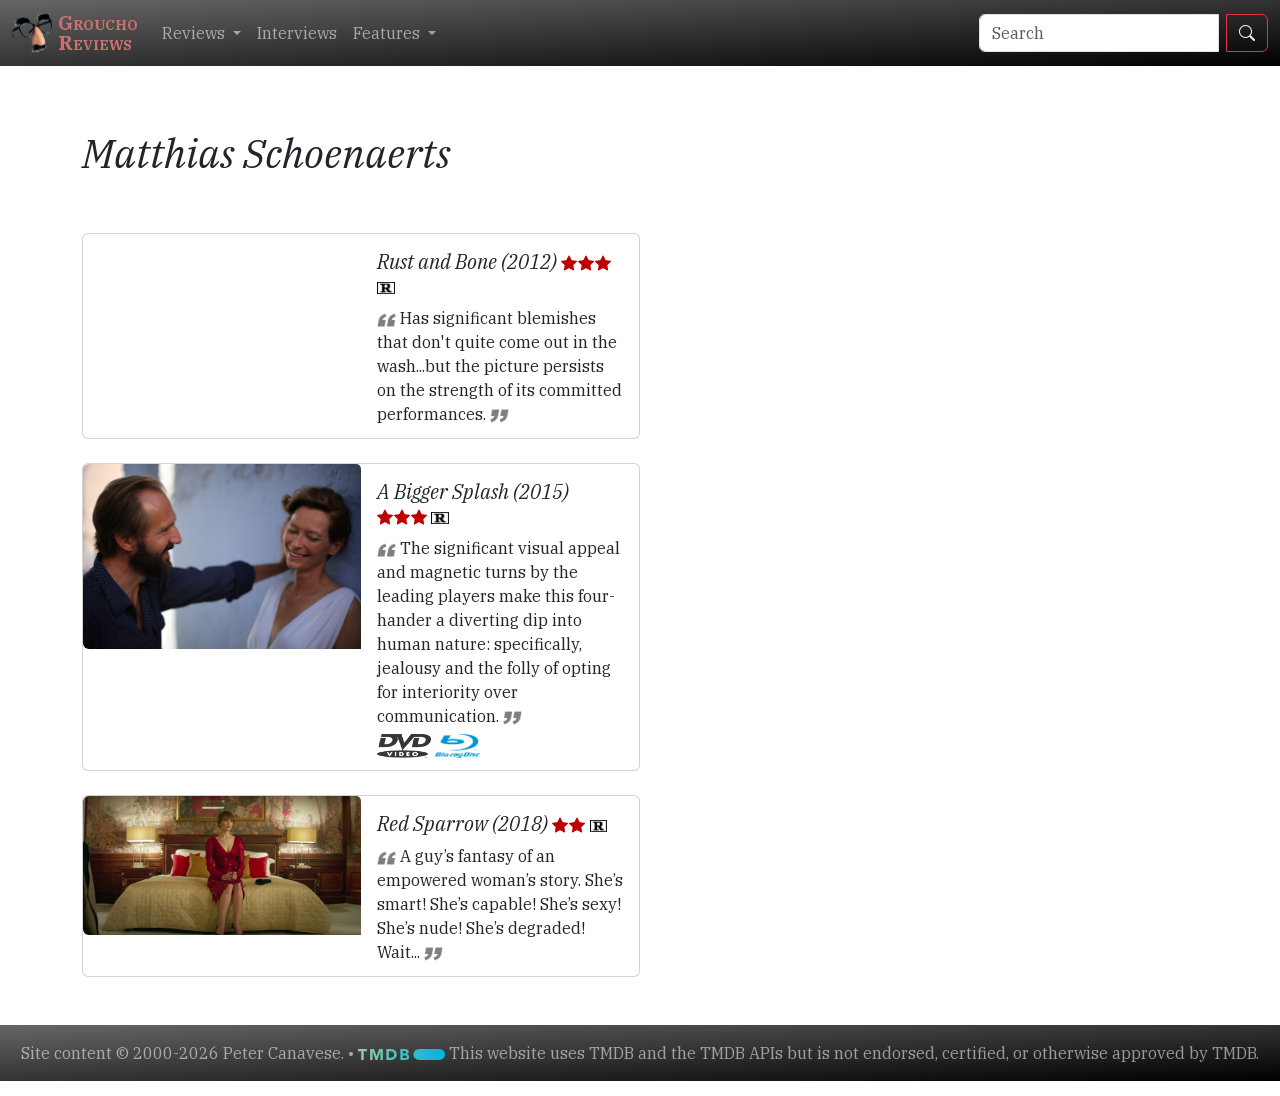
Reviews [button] (195, 33)
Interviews (297, 33)
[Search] (1099, 33)
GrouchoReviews (75, 32)
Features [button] (388, 33)
